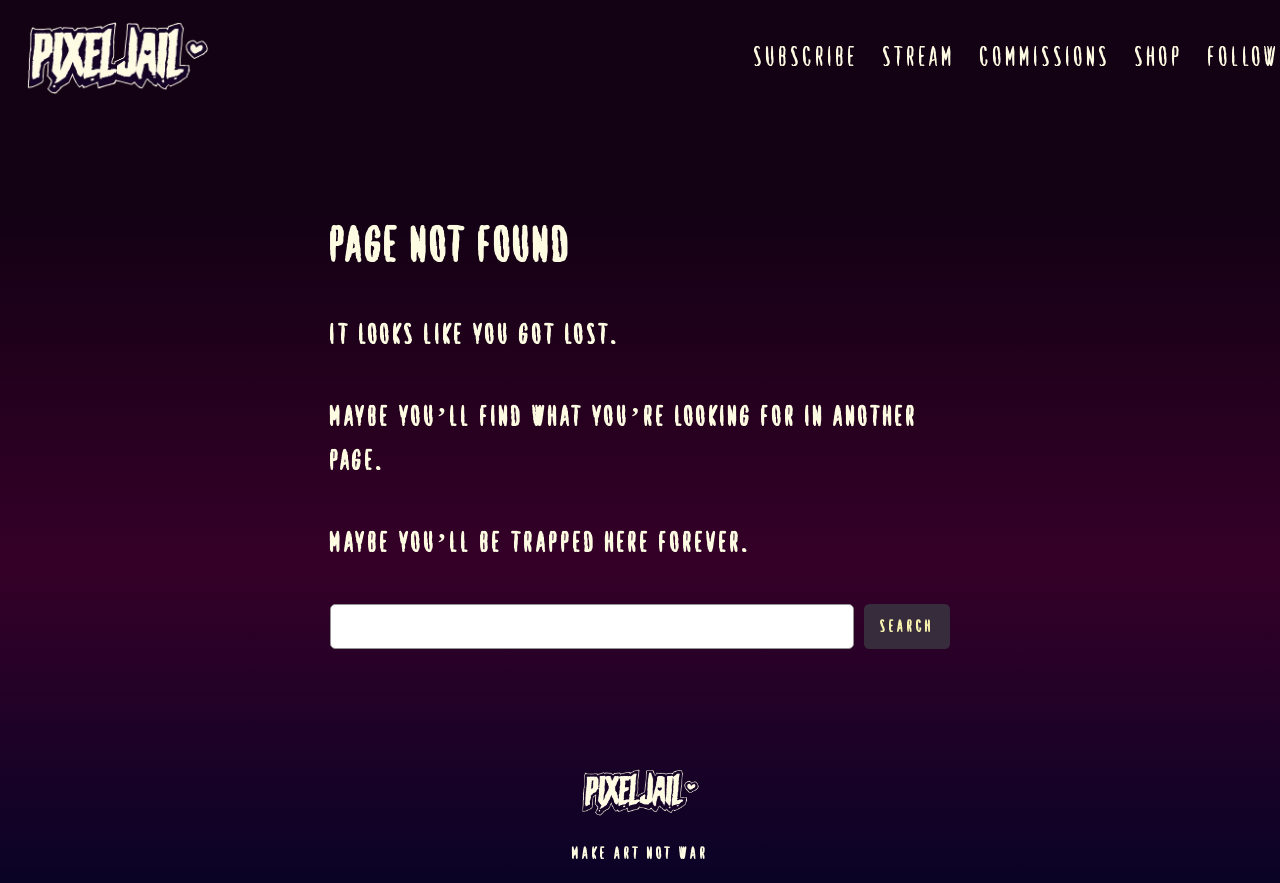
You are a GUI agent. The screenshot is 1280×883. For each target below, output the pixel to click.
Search (907, 626)
